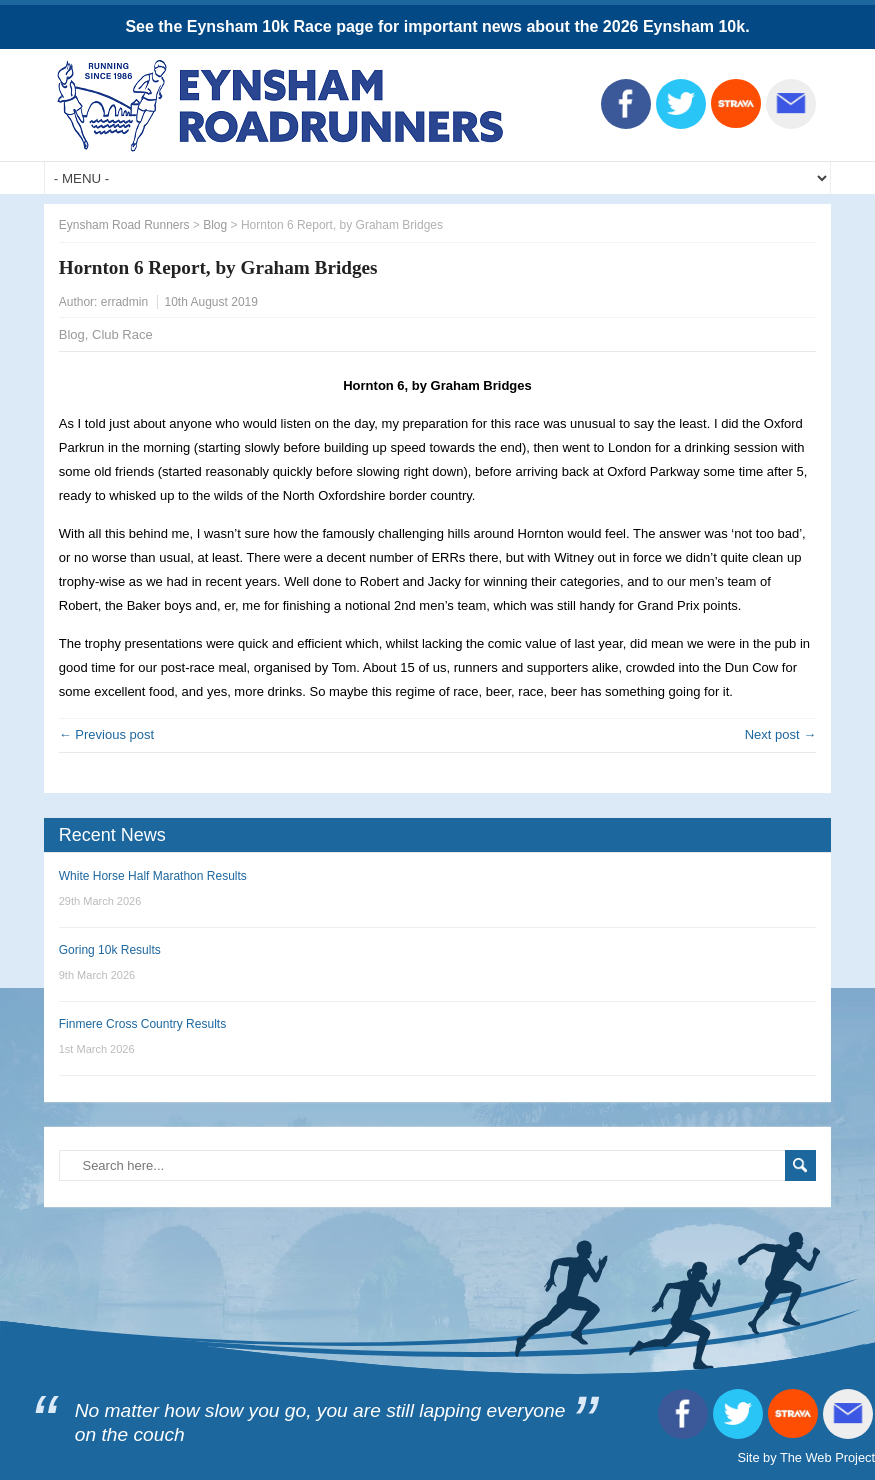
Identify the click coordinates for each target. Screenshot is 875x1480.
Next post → (781, 734)
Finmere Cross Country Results (142, 1024)
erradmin (124, 302)
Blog (72, 334)
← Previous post (106, 734)
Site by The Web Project (806, 1457)
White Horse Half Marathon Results (153, 876)
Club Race (122, 334)
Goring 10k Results (110, 950)
